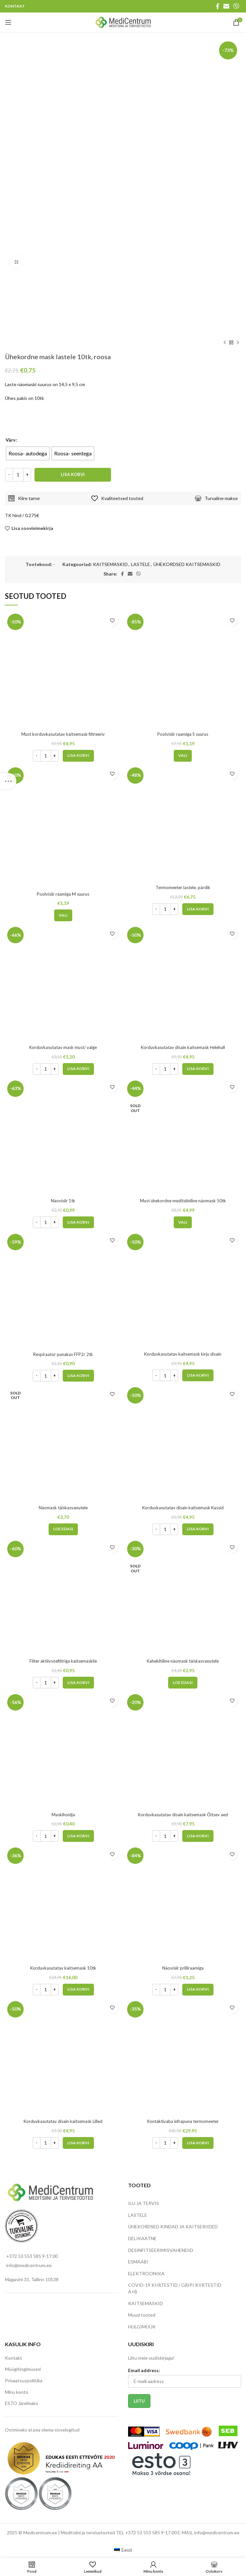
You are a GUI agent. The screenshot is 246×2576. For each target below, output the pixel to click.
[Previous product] (224, 342)
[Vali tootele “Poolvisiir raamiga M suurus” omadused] (63, 915)
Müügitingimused (23, 2369)
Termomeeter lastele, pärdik (183, 887)
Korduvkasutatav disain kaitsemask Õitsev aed (183, 1814)
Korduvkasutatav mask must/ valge (63, 1047)
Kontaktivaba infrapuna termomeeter (183, 2121)
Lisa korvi (73, 474)
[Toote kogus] (18, 475)
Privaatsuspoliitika (23, 2380)
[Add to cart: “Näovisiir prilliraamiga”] (197, 1990)
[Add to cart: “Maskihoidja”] (78, 1836)
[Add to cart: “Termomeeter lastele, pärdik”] (197, 909)
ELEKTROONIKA (146, 2273)
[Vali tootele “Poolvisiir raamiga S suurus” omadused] (183, 756)
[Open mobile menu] (8, 22)
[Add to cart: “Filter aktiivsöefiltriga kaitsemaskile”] (78, 1683)
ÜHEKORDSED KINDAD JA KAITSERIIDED (173, 2226)
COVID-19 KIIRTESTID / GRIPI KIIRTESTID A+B (174, 2288)
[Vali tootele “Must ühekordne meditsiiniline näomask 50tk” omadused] (183, 1222)
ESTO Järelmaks (21, 2403)
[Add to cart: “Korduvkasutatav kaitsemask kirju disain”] (197, 1375)
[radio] (27, 453)
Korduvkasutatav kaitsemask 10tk (63, 1968)
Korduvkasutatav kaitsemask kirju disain (183, 1354)
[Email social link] (226, 6)
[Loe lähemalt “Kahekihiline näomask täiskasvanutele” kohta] (182, 1683)
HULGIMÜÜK (142, 2326)
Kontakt (13, 2358)
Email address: (144, 2370)
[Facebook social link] (217, 6)
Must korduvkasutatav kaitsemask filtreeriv (63, 734)
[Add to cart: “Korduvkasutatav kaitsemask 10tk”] (78, 1990)
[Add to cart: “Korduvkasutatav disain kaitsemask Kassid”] (197, 1529)
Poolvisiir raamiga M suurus (63, 894)
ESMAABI (138, 2261)
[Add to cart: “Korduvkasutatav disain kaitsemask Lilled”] (78, 2143)
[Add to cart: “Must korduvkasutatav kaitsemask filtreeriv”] (78, 756)
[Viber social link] (236, 6)
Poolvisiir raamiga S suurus (183, 734)
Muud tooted (141, 2315)
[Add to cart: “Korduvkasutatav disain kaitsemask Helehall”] (197, 1069)
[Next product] (238, 342)
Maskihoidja (63, 1814)
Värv (10, 440)
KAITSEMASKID (110, 564)
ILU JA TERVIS (143, 2203)
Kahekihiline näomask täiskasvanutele (183, 1661)
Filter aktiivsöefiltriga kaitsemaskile (63, 1661)
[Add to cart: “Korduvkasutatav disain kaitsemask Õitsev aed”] (197, 1836)
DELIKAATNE (142, 2238)
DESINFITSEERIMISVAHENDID (160, 2250)
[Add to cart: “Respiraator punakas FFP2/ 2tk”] (78, 1376)
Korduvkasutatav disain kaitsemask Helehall (183, 1047)
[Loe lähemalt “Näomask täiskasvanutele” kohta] (63, 1529)
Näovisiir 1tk (63, 1200)
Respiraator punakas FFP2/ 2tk (63, 1354)
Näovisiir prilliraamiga (183, 1968)
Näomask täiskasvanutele (63, 1507)
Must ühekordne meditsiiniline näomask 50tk (183, 1200)
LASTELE (140, 564)
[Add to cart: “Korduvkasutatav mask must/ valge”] (78, 1069)
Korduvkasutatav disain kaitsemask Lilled (63, 2121)
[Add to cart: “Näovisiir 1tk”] (78, 1222)
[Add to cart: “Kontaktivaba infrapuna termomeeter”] (197, 2143)
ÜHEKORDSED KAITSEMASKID (186, 564)
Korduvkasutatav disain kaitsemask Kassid (182, 1507)
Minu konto (16, 2392)
